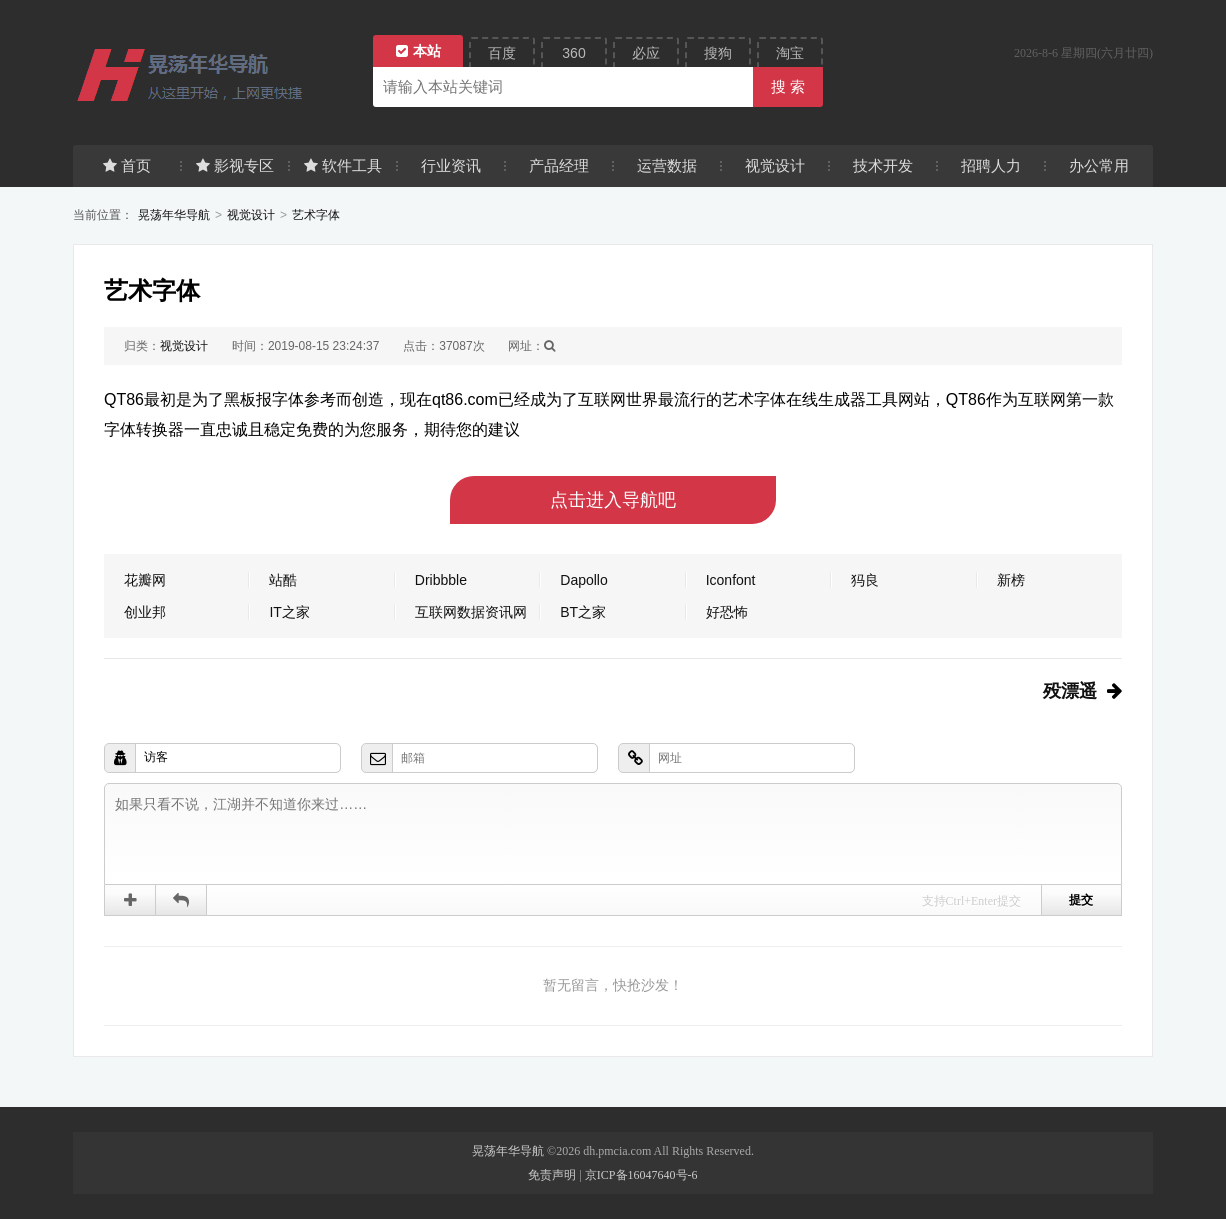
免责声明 (552, 1175)
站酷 (283, 580)
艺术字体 (316, 215)
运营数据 (667, 165)
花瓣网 (145, 580)
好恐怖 (727, 612)
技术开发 (883, 165)
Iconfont (731, 580)
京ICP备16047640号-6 (641, 1175)
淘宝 (790, 53)
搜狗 (718, 53)
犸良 (865, 580)
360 (573, 53)
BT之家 (583, 612)
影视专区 (235, 165)
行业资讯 (451, 165)
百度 (502, 53)
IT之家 (289, 612)
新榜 (1011, 580)
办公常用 (1099, 165)
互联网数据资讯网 (471, 612)
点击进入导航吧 (613, 500)
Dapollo (583, 580)
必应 (646, 53)
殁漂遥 (1070, 691)
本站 (418, 51)
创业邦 (145, 612)
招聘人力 (991, 165)
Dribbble (441, 580)
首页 (127, 165)
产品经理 (559, 165)
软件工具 (343, 165)
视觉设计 (775, 165)
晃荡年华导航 (174, 215)
